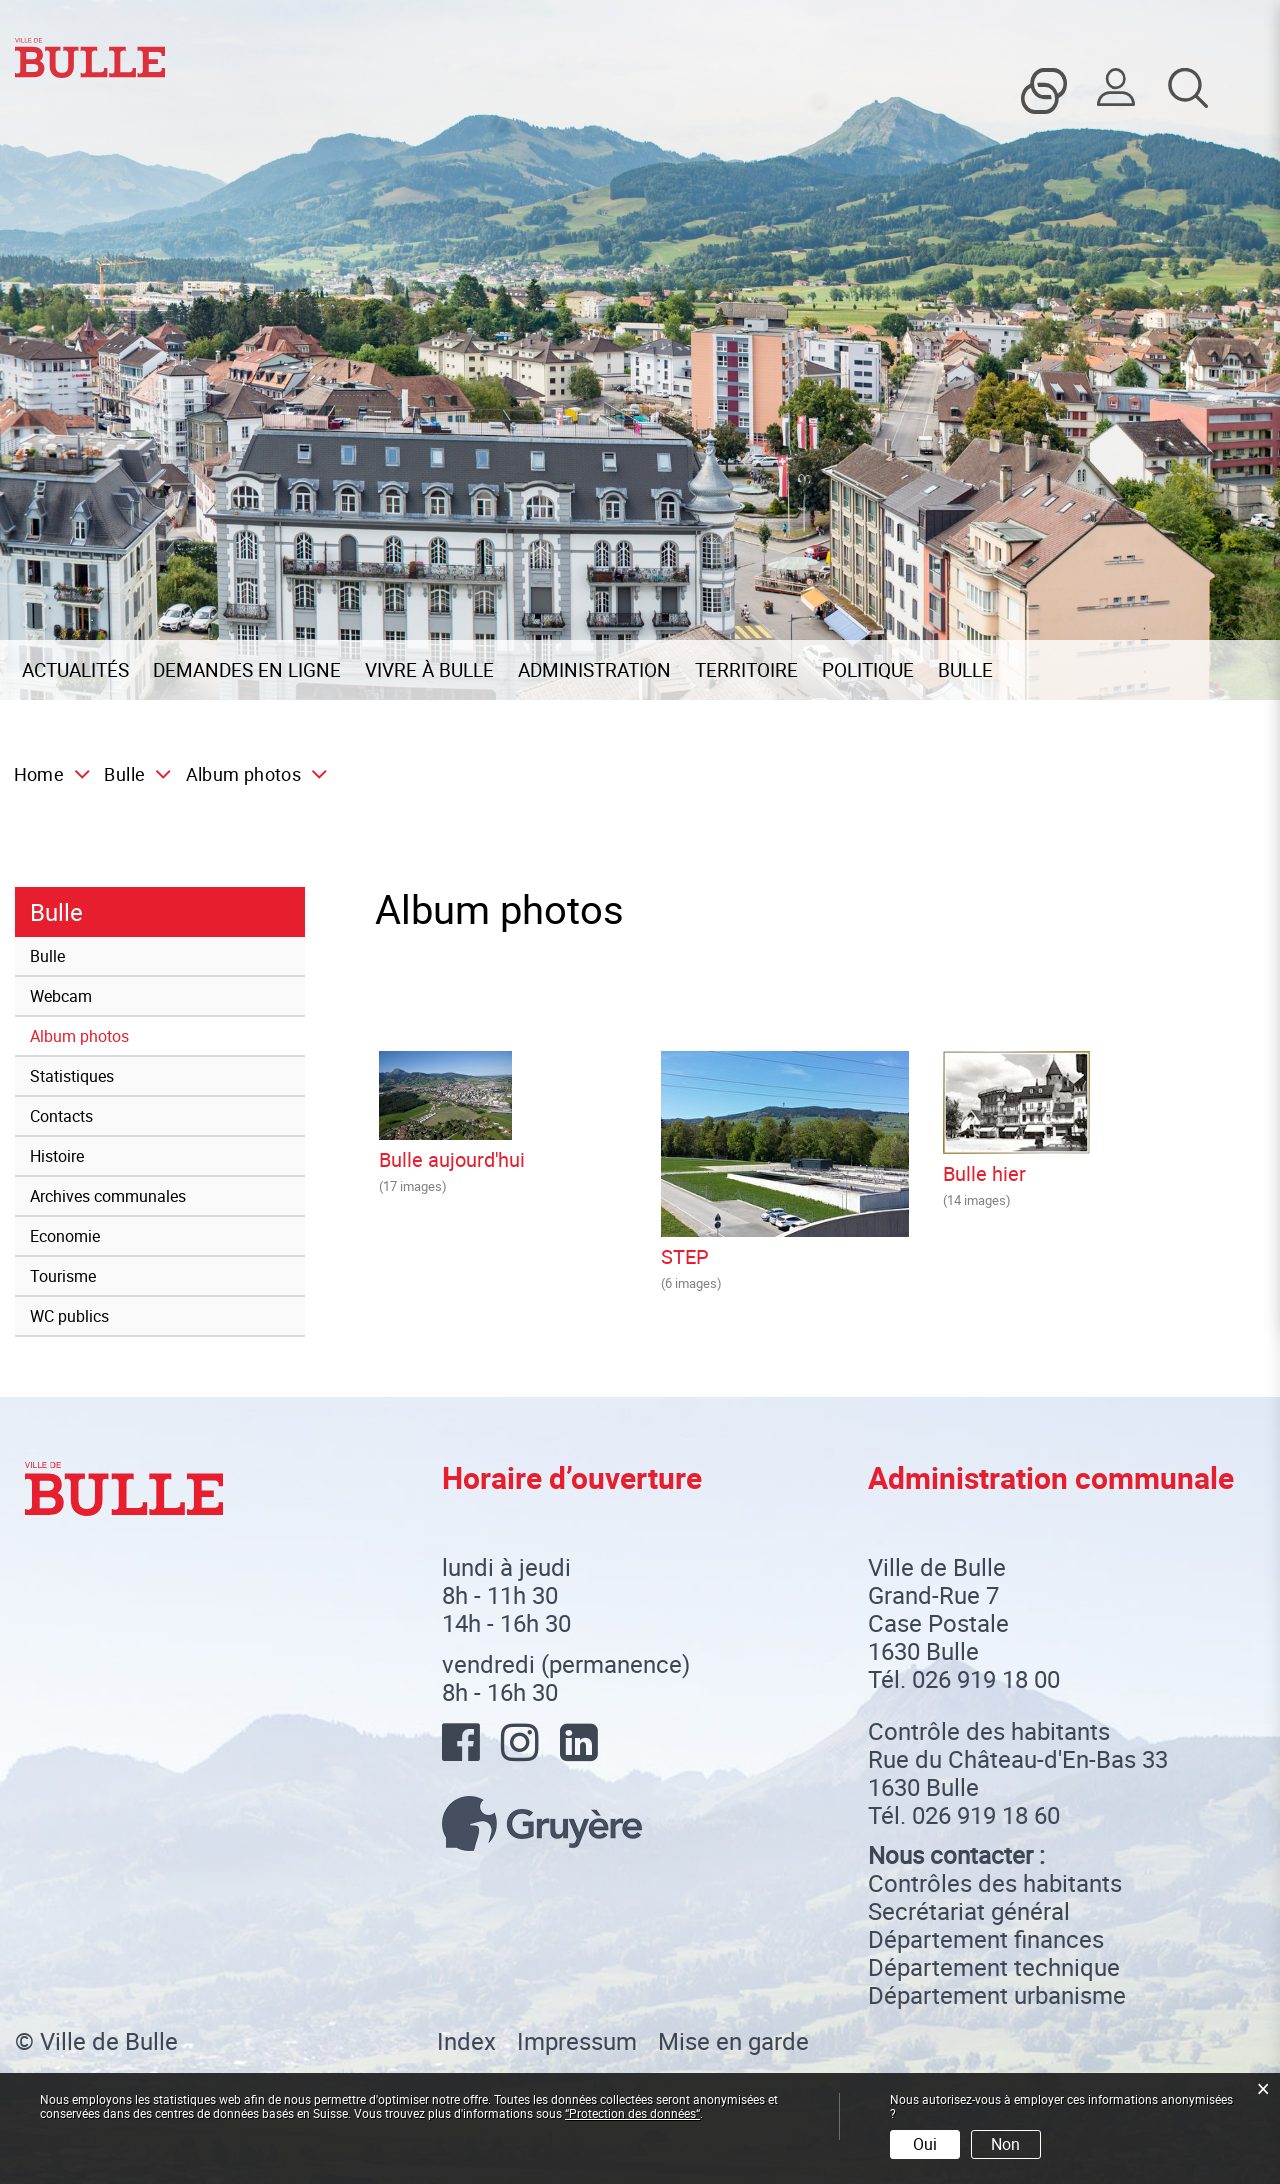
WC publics (69, 1316)
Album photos (124, 1035)
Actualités (75, 670)
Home (39, 774)
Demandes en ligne (247, 670)
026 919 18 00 (986, 1679)
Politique (868, 670)
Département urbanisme (997, 1995)
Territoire (746, 670)
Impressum (577, 2041)
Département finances (986, 1939)
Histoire (57, 1156)
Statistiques (72, 1076)
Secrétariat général (969, 1911)
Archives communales (108, 1196)
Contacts (61, 1116)
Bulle (965, 670)
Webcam (61, 996)
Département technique (994, 1967)
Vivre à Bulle (429, 670)
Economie (65, 1236)
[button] (131, 774)
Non (1005, 2144)
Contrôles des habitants (995, 1883)
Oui (925, 2144)
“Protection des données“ (632, 2113)
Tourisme (63, 1276)
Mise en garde (733, 2041)
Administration (594, 670)
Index (466, 2041)
